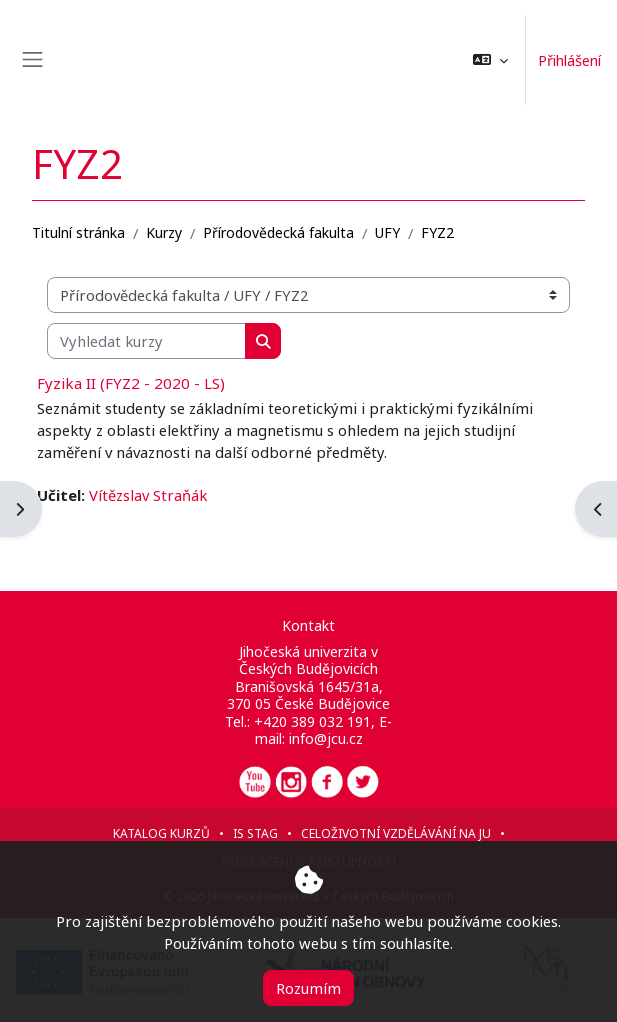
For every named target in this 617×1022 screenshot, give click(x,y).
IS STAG (255, 833)
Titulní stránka (78, 232)
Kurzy (164, 232)
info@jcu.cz (326, 738)
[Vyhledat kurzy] (146, 341)
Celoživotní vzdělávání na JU (396, 833)
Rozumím (308, 988)
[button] (485, 60)
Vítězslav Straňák (148, 495)
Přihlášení (567, 60)
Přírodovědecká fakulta (278, 232)
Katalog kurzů (161, 833)
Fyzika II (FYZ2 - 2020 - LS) (131, 383)
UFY (387, 232)
